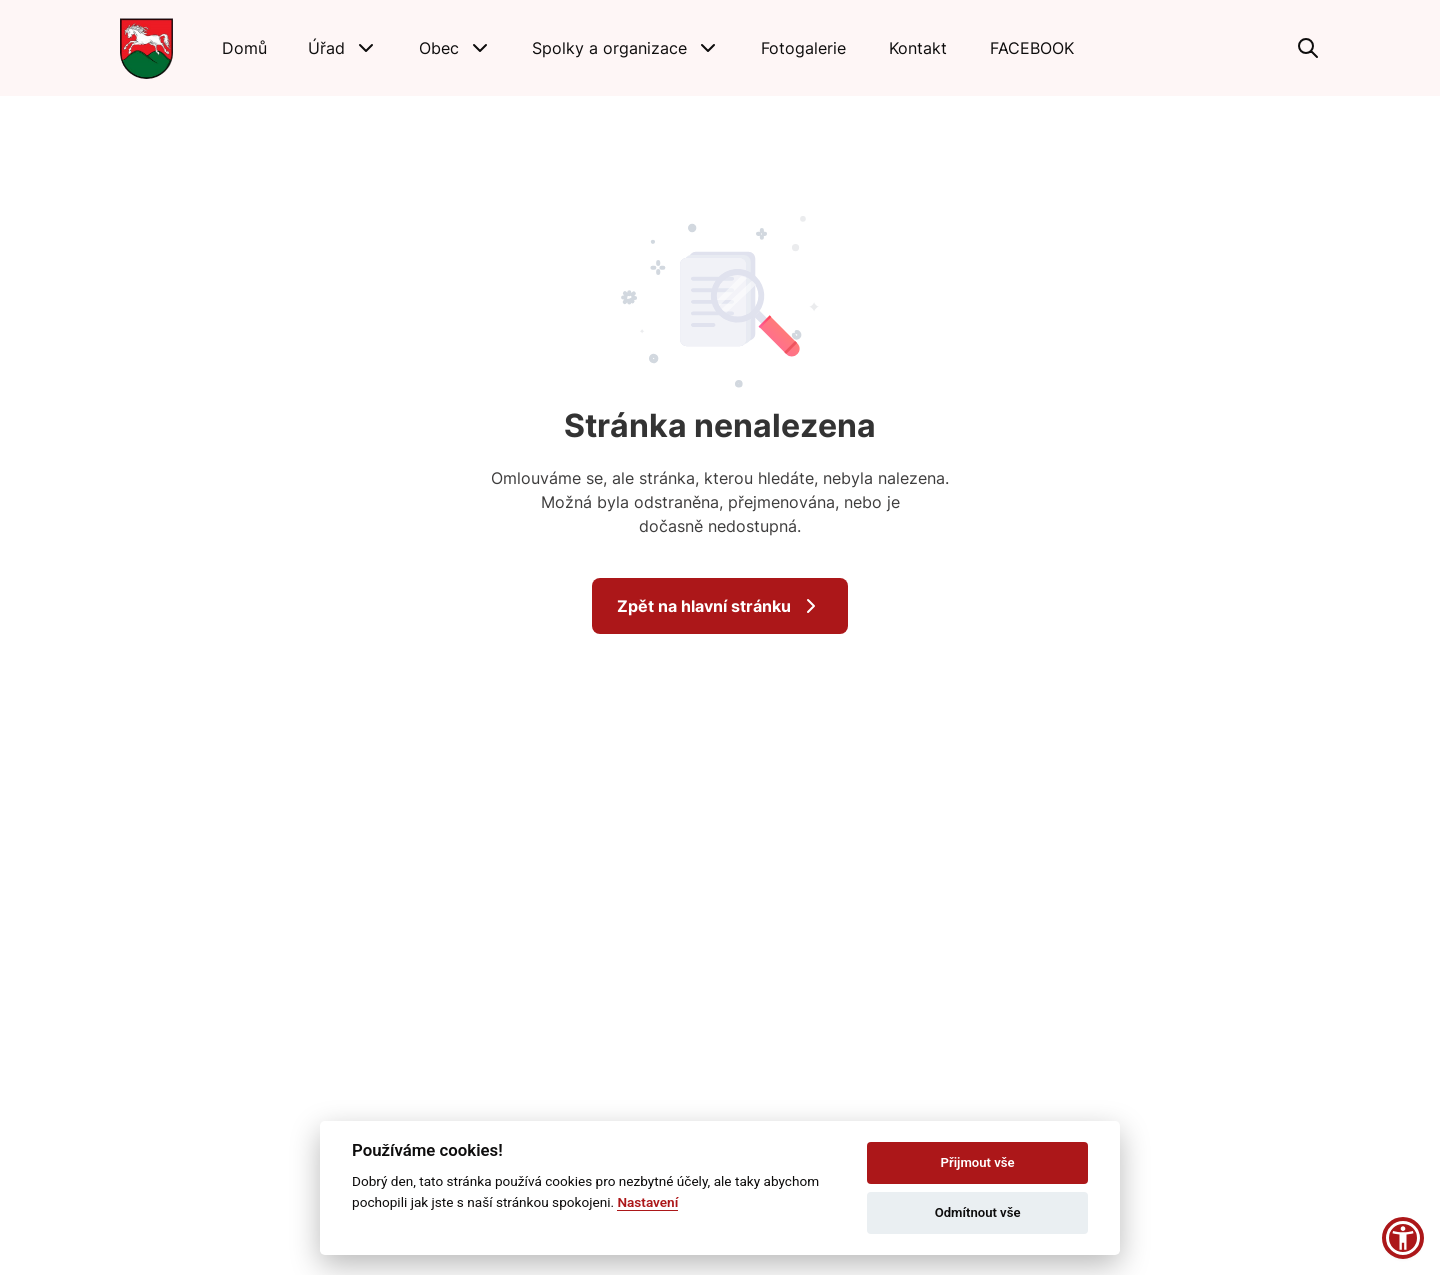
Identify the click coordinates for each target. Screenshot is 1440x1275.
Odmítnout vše (978, 1212)
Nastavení (647, 1202)
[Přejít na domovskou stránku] (146, 48)
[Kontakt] (918, 48)
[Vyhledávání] (1308, 48)
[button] (343, 48)
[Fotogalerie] (804, 48)
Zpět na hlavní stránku (720, 606)
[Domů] (244, 48)
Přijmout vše (978, 1162)
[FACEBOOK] (1032, 48)
